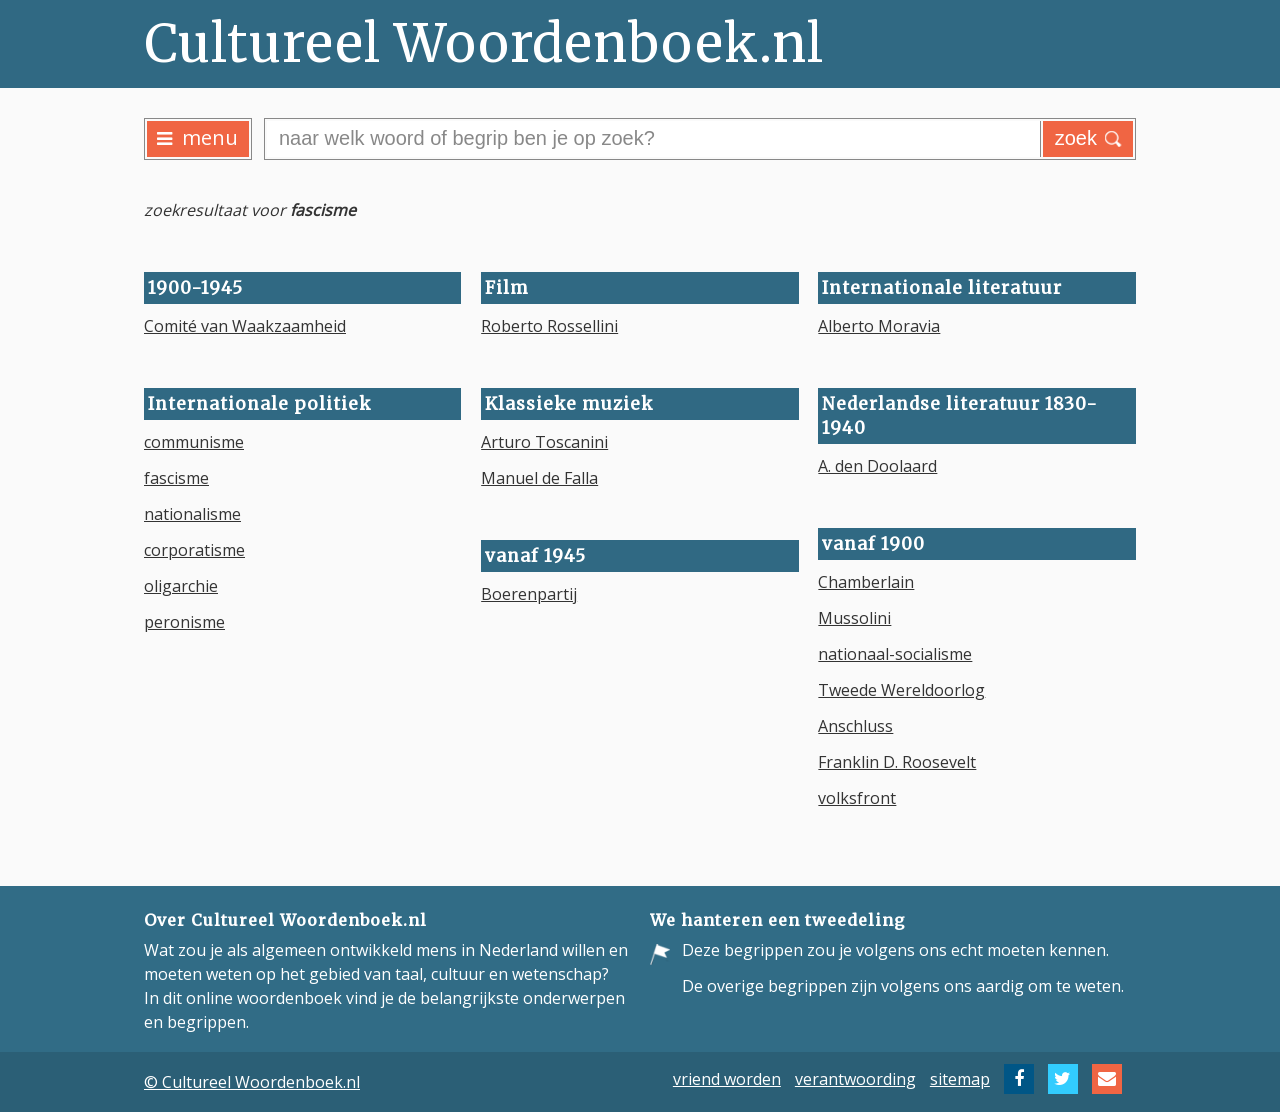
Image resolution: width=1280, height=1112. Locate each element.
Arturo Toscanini (544, 442)
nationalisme (192, 514)
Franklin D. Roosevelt (897, 762)
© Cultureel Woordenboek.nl (252, 1082)
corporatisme (194, 550)
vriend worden (727, 1079)
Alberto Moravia (879, 326)
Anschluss (855, 726)
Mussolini (854, 618)
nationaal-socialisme (895, 654)
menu (197, 137)
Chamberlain (866, 582)
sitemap (960, 1079)
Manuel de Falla (539, 478)
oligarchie (181, 586)
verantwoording (855, 1079)
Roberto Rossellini (549, 326)
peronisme (184, 622)
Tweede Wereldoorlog (901, 690)
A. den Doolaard (877, 466)
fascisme (176, 478)
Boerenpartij (529, 594)
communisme (194, 442)
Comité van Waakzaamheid (245, 326)
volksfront (857, 798)
